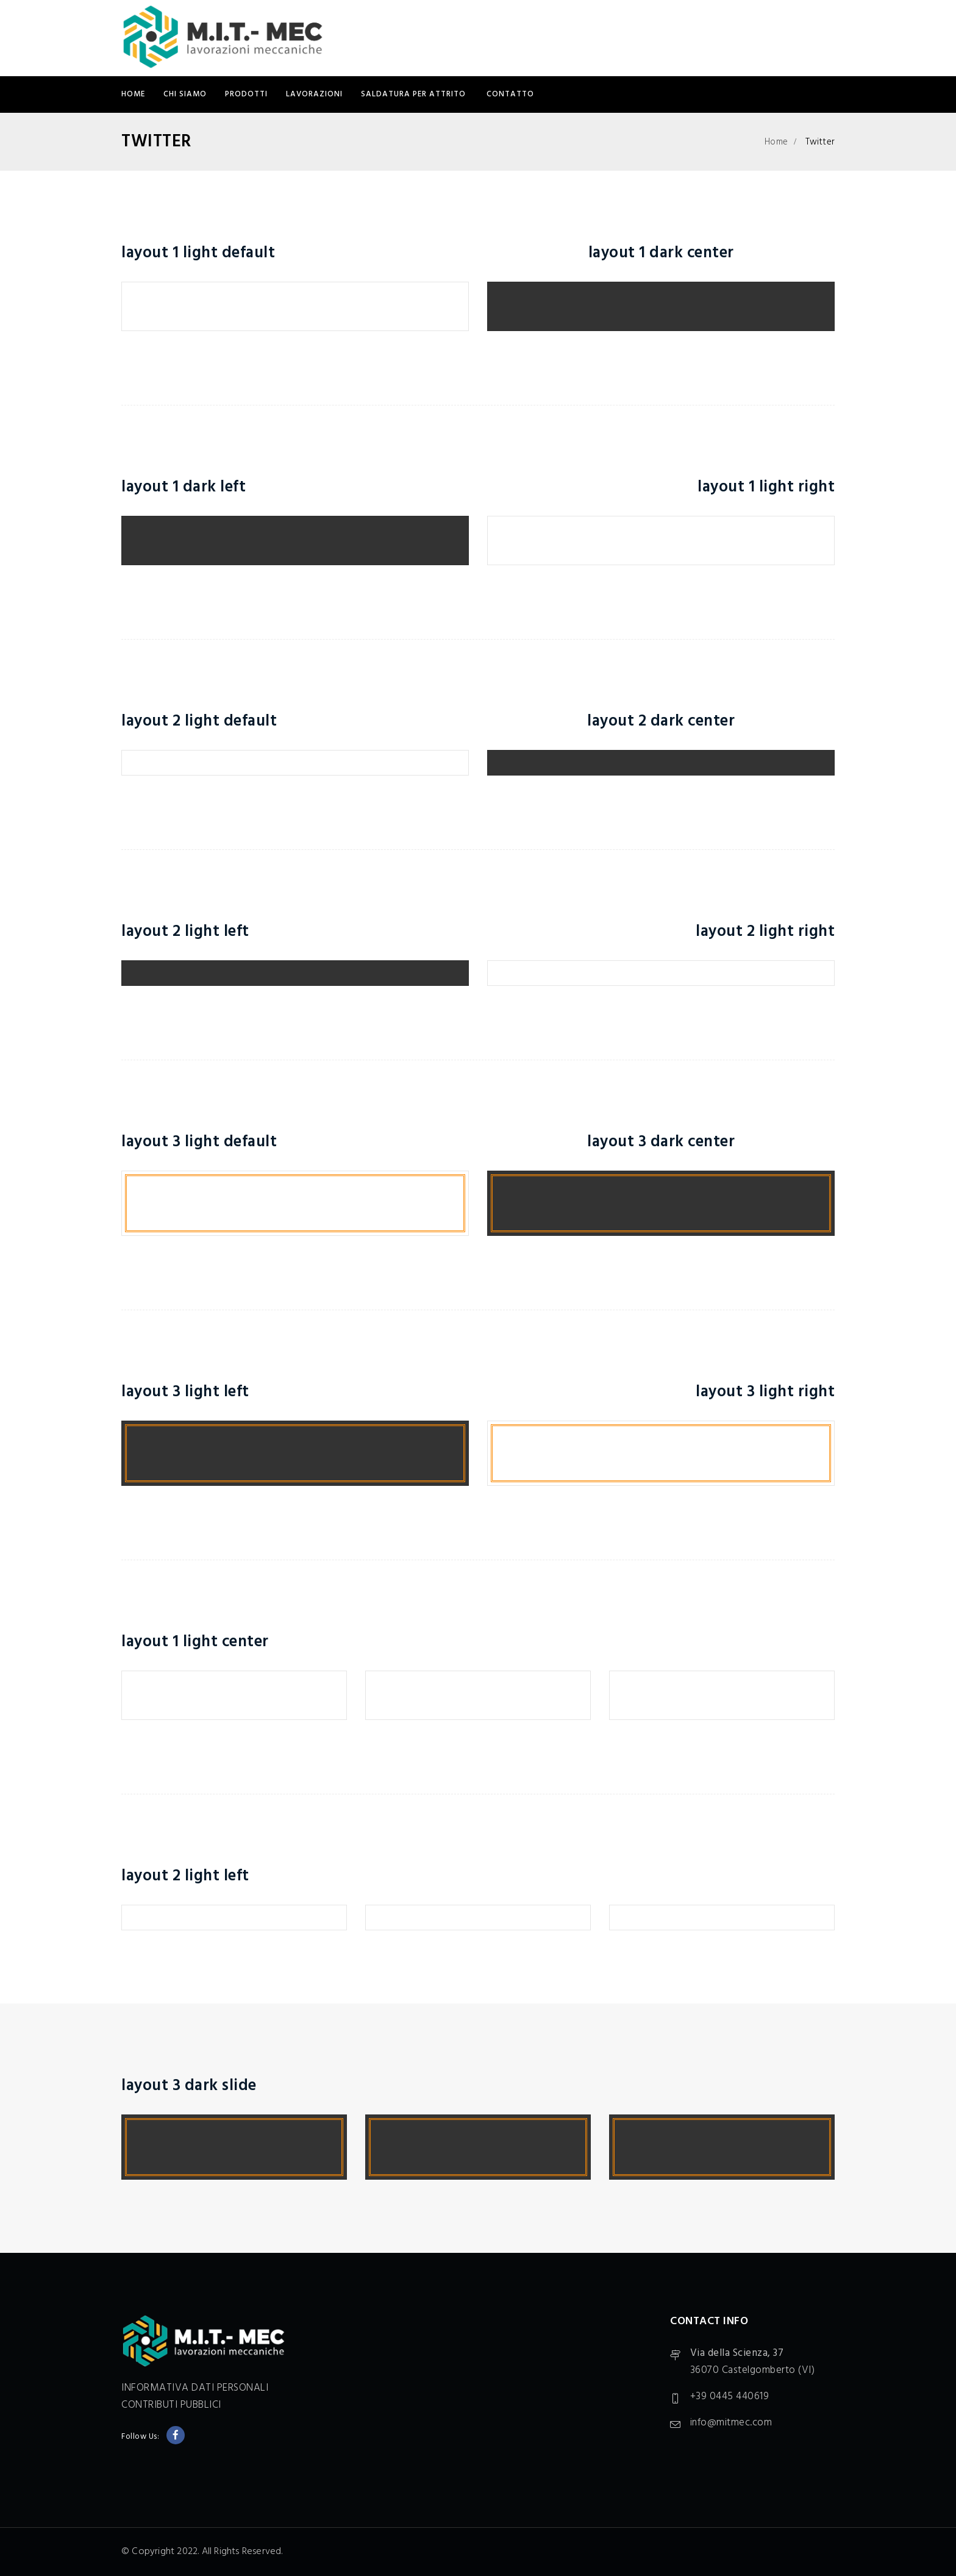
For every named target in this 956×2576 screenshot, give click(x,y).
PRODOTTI (246, 94)
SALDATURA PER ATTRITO (414, 94)
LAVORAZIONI (314, 94)
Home (133, 94)
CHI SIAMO (185, 94)
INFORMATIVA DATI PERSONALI (194, 2388)
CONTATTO (510, 94)
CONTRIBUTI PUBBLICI (171, 2405)
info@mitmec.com (731, 2422)
